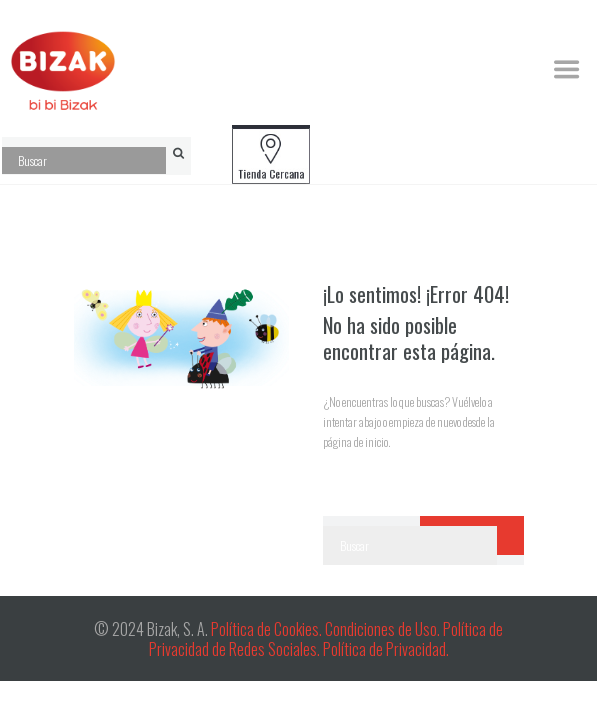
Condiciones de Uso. (384, 629)
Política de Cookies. (266, 629)
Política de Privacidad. (386, 649)
